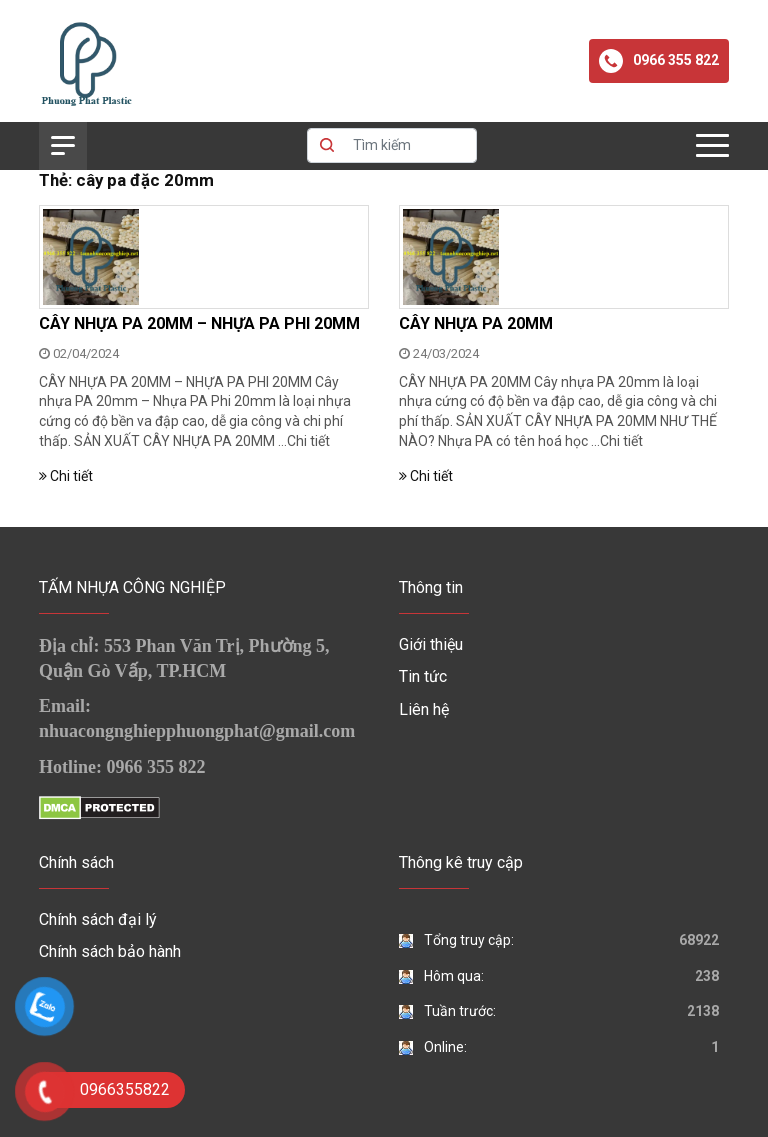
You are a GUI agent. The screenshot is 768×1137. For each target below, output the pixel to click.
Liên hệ (424, 709)
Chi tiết (308, 441)
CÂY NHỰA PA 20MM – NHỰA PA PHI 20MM (199, 323)
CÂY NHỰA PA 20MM (476, 323)
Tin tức (423, 676)
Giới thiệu (431, 644)
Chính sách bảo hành (110, 951)
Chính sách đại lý (98, 919)
